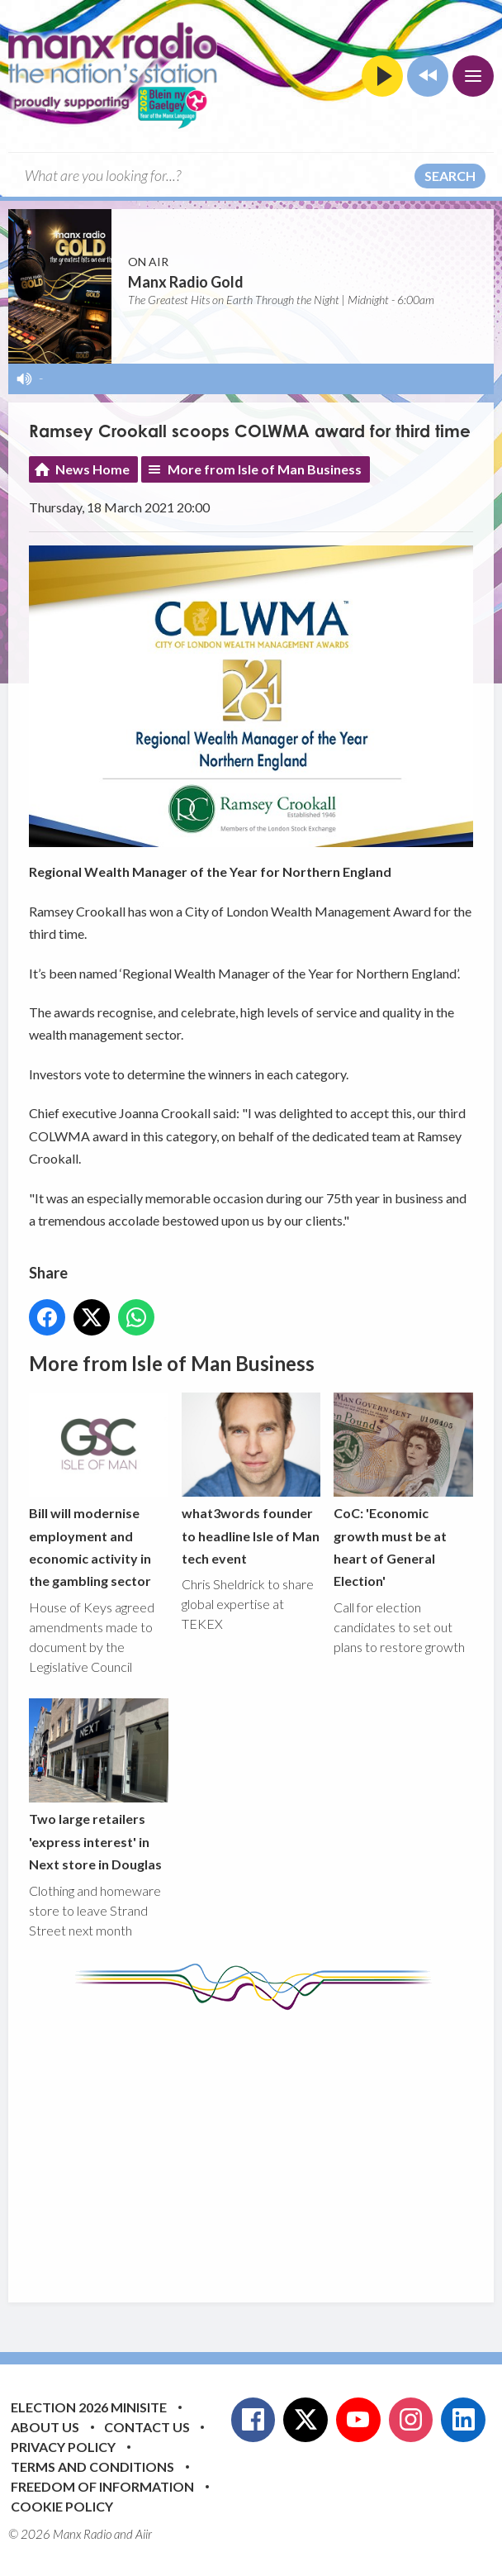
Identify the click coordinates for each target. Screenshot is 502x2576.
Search (450, 175)
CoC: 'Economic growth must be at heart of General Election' (403, 1491)
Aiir (143, 2533)
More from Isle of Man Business (265, 469)
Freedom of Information (102, 2486)
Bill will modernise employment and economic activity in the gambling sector (98, 1491)
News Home (92, 469)
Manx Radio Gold (186, 282)
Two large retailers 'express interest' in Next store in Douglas (98, 1785)
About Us (45, 2427)
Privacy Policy (63, 2447)
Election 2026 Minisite (89, 2407)
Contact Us (147, 2427)
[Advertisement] (265, 2143)
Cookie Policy (62, 2506)
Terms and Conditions (92, 2466)
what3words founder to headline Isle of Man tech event (251, 1479)
